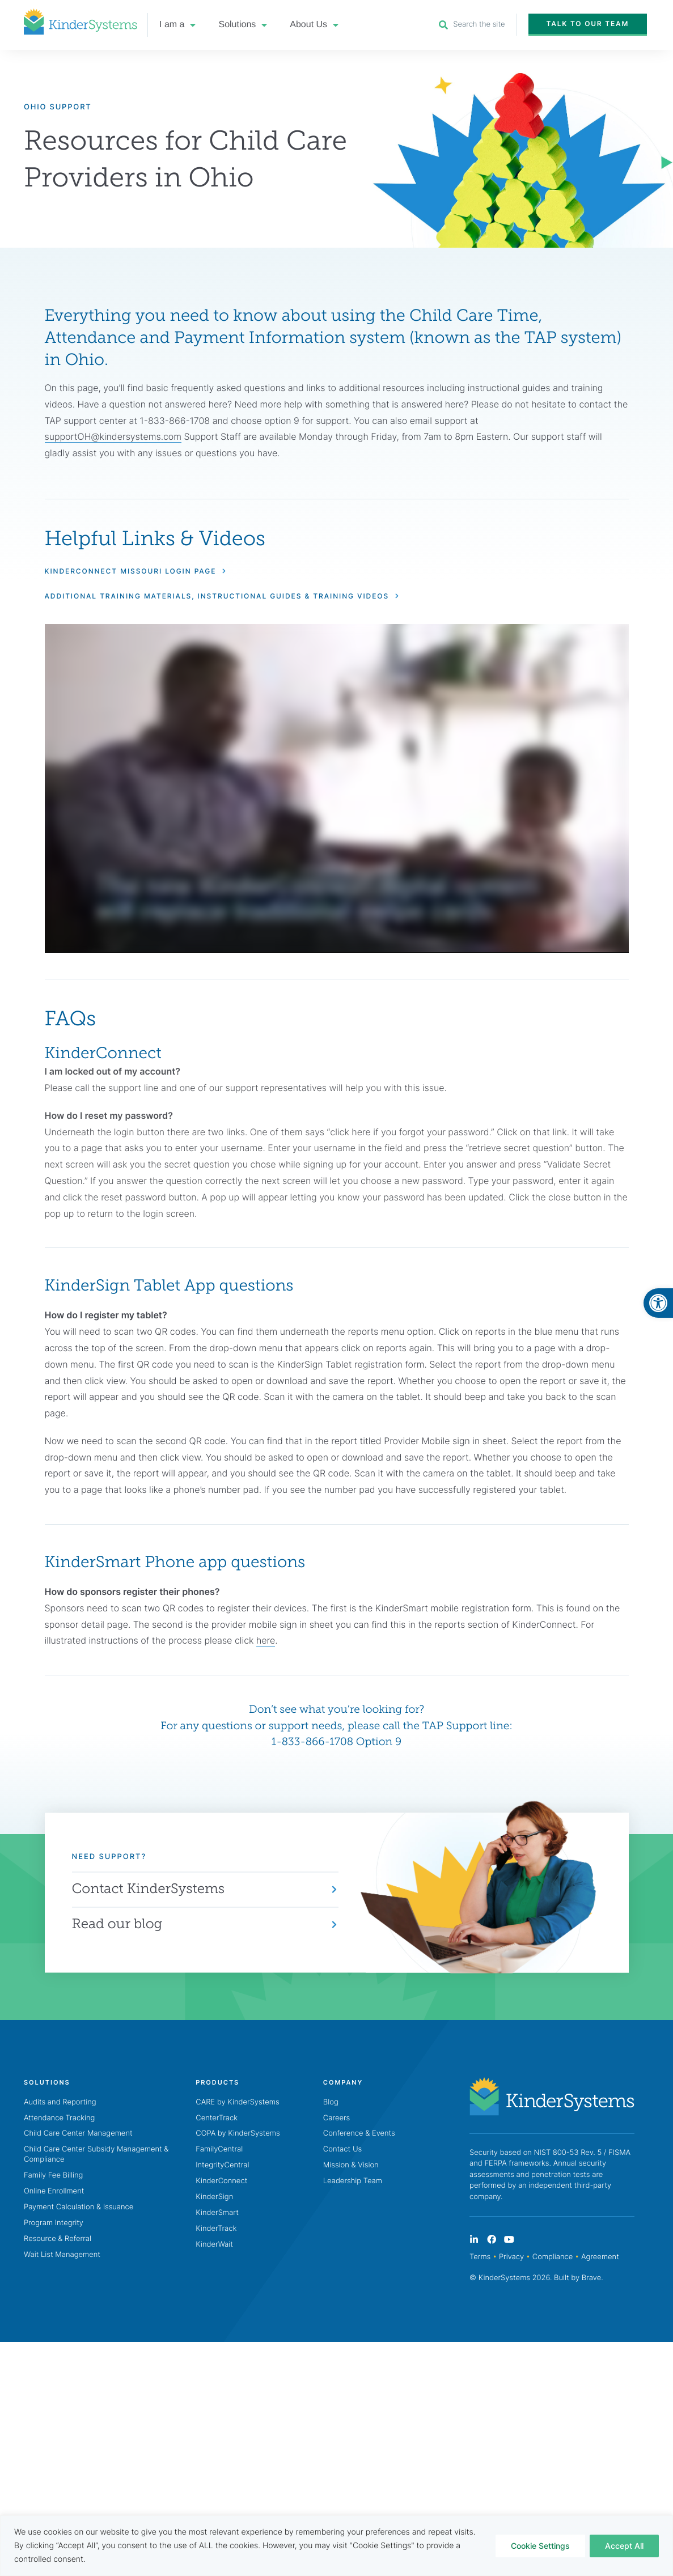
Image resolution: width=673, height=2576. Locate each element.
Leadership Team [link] (352, 2181)
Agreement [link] (600, 2257)
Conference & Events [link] (359, 2133)
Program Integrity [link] (53, 2222)
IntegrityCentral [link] (222, 2165)
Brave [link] (591, 2277)
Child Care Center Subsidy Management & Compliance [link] (96, 2155)
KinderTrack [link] (216, 2228)
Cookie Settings (540, 2545)
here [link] (265, 1640)
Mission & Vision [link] (351, 2165)
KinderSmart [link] (217, 2212)
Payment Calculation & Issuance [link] (78, 2207)
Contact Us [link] (342, 2149)
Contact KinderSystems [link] (148, 1889)
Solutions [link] (242, 25)
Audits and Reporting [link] (60, 2102)
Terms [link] (479, 2257)
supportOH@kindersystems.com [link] (113, 437)
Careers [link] (336, 2118)
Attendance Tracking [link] (59, 2118)
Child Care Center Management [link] (78, 2133)
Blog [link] (330, 2102)
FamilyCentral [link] (219, 2149)
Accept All (624, 2545)
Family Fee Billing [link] (53, 2175)
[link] (658, 1303)
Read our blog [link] (117, 1924)
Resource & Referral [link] (57, 2238)
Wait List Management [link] (62, 2254)
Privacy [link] (511, 2257)
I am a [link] (177, 25)
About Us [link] (314, 25)
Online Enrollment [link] (54, 2191)
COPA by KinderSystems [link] (238, 2133)
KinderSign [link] (214, 2197)
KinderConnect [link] (221, 2181)
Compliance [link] (552, 2257)
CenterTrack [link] (217, 2118)
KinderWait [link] (214, 2244)
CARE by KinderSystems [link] (237, 2102)
